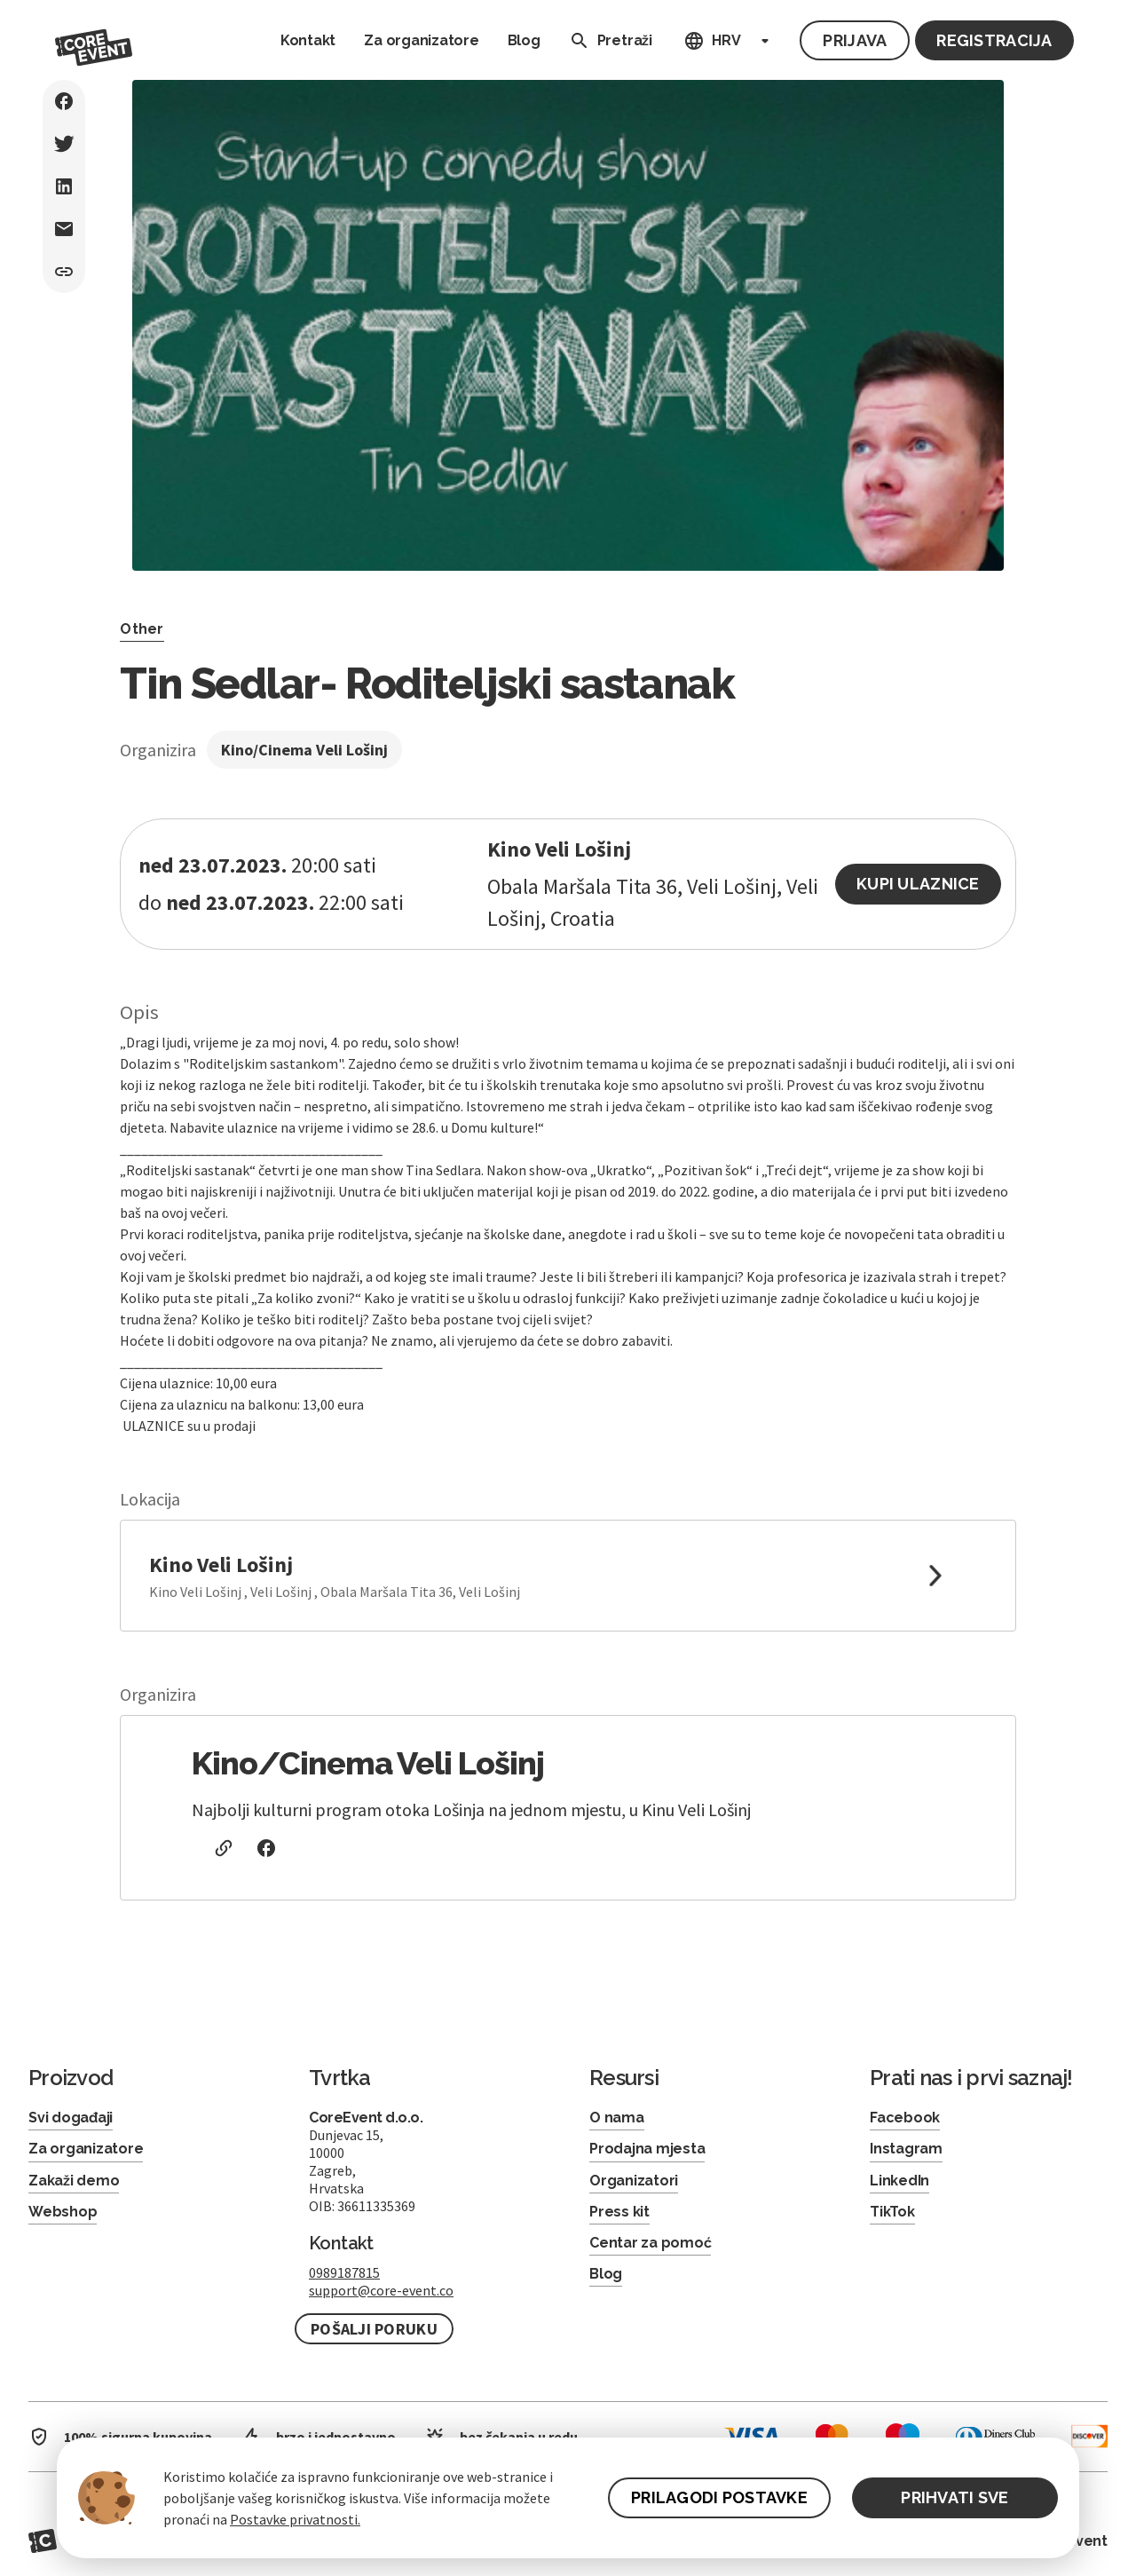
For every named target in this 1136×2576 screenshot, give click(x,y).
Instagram (906, 2148)
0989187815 (344, 2272)
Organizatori (633, 2180)
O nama (616, 2117)
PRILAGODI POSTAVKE (719, 2497)
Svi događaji (70, 2117)
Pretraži (607, 41)
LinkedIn (899, 2180)
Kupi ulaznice (918, 883)
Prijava (855, 40)
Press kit (619, 2211)
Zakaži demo (73, 2180)
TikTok (892, 2211)
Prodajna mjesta (647, 2148)
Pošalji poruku (374, 2329)
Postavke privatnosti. (295, 2519)
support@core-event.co (381, 2290)
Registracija (994, 40)
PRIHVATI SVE (954, 2497)
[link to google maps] (567, 1576)
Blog (524, 40)
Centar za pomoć (650, 2242)
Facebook (905, 2117)
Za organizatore (421, 40)
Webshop (62, 2211)
